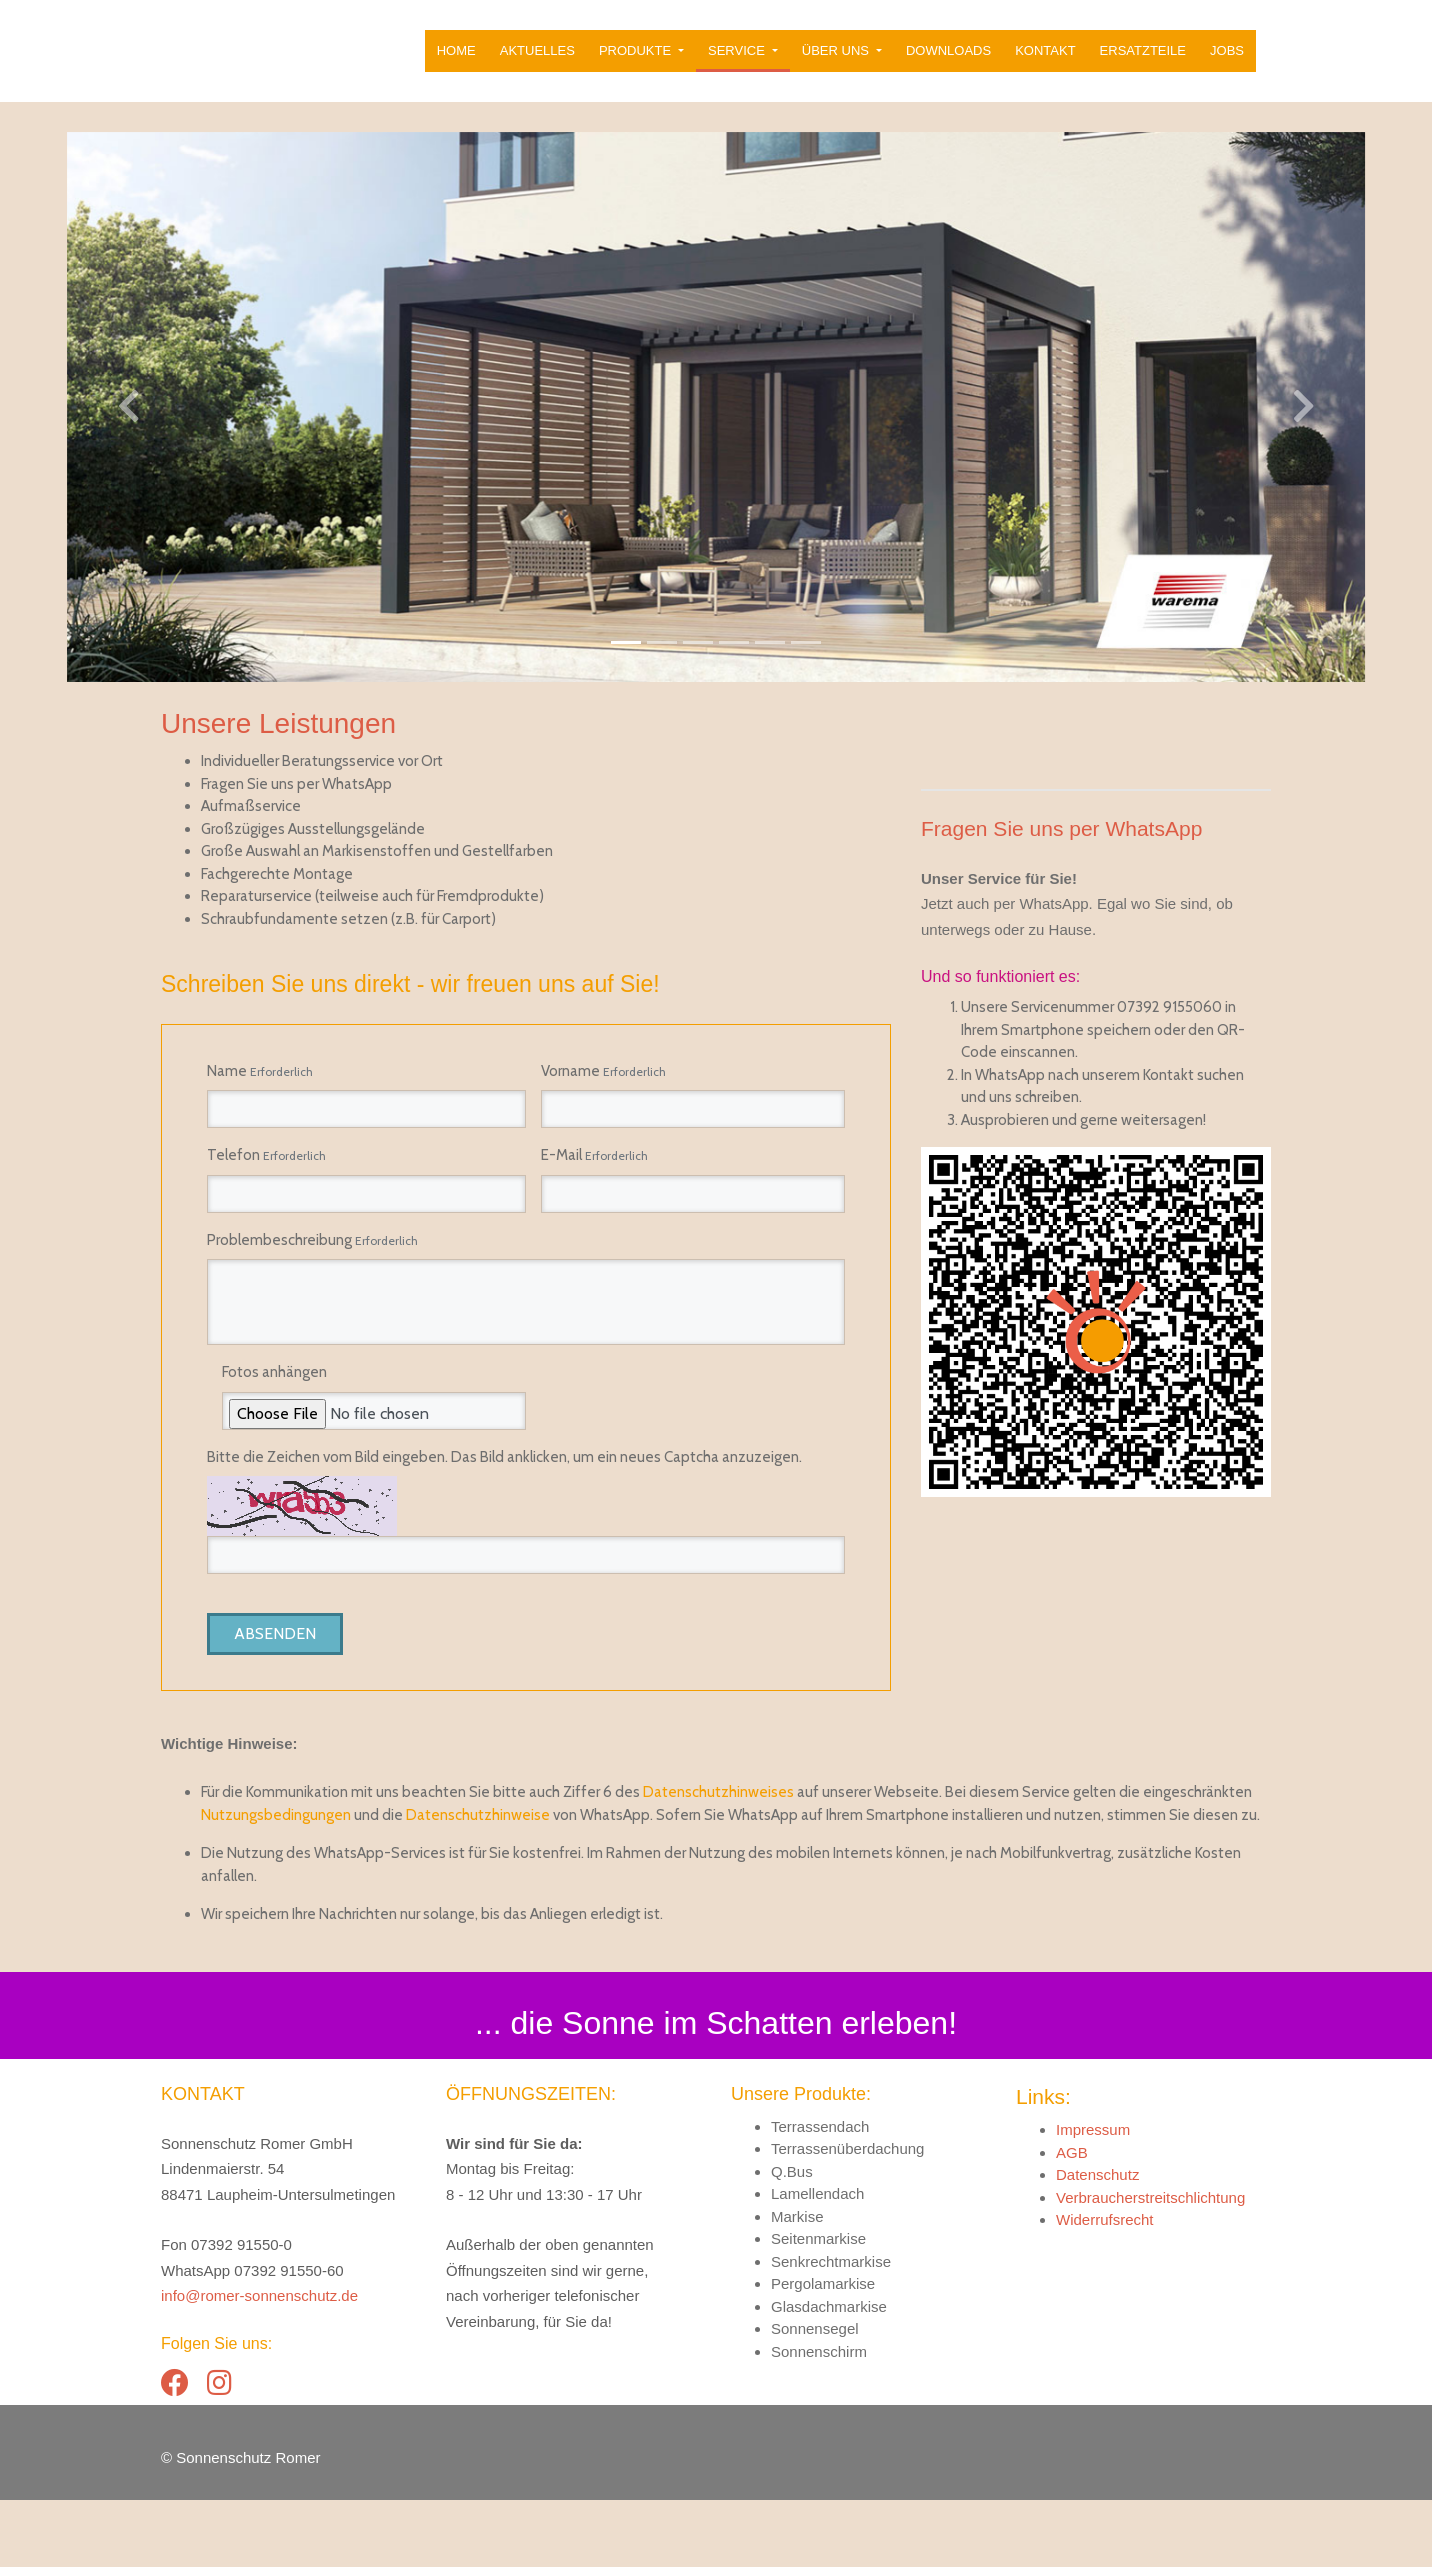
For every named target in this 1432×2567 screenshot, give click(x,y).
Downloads (948, 61)
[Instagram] (219, 2450)
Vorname (603, 1093)
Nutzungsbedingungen (276, 1882)
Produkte (637, 61)
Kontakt (1045, 61)
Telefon (266, 1177)
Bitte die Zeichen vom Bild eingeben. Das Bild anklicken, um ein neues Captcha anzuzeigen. (504, 1479)
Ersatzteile (1143, 61)
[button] (107, 428)
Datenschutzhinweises (718, 1859)
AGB (1072, 2219)
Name (260, 1093)
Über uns (837, 61)
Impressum (1093, 2196)
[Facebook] (175, 2450)
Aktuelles (537, 61)
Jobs (1227, 61)
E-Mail (594, 1177)
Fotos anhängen (274, 1394)
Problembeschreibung (312, 1262)
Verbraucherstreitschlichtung (1150, 2264)
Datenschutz (1097, 2241)
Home (456, 61)
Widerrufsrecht (1105, 2286)
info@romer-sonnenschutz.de (259, 2362)
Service (738, 61)
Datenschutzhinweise (478, 1882)
